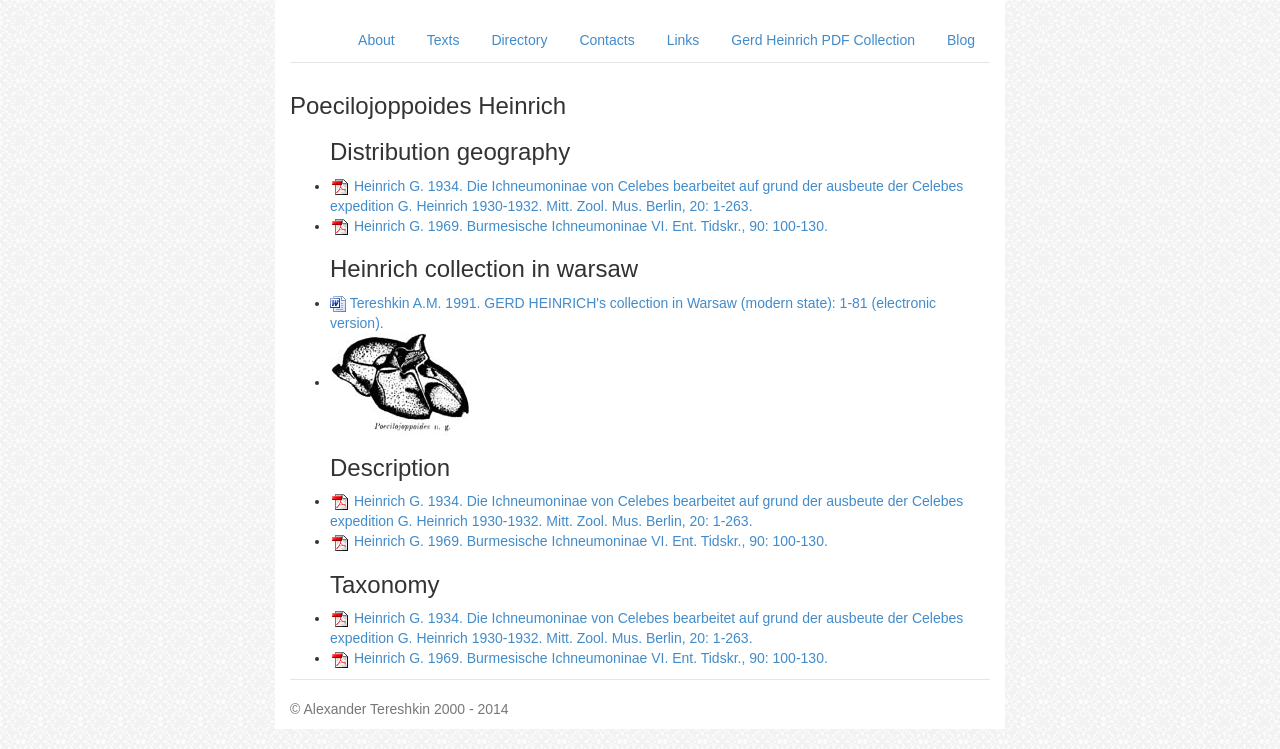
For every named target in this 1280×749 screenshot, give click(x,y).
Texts (443, 40)
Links (683, 40)
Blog (961, 40)
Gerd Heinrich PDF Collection (823, 40)
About (376, 40)
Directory (519, 40)
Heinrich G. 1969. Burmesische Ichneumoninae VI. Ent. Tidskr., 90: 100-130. (591, 226)
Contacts (606, 40)
